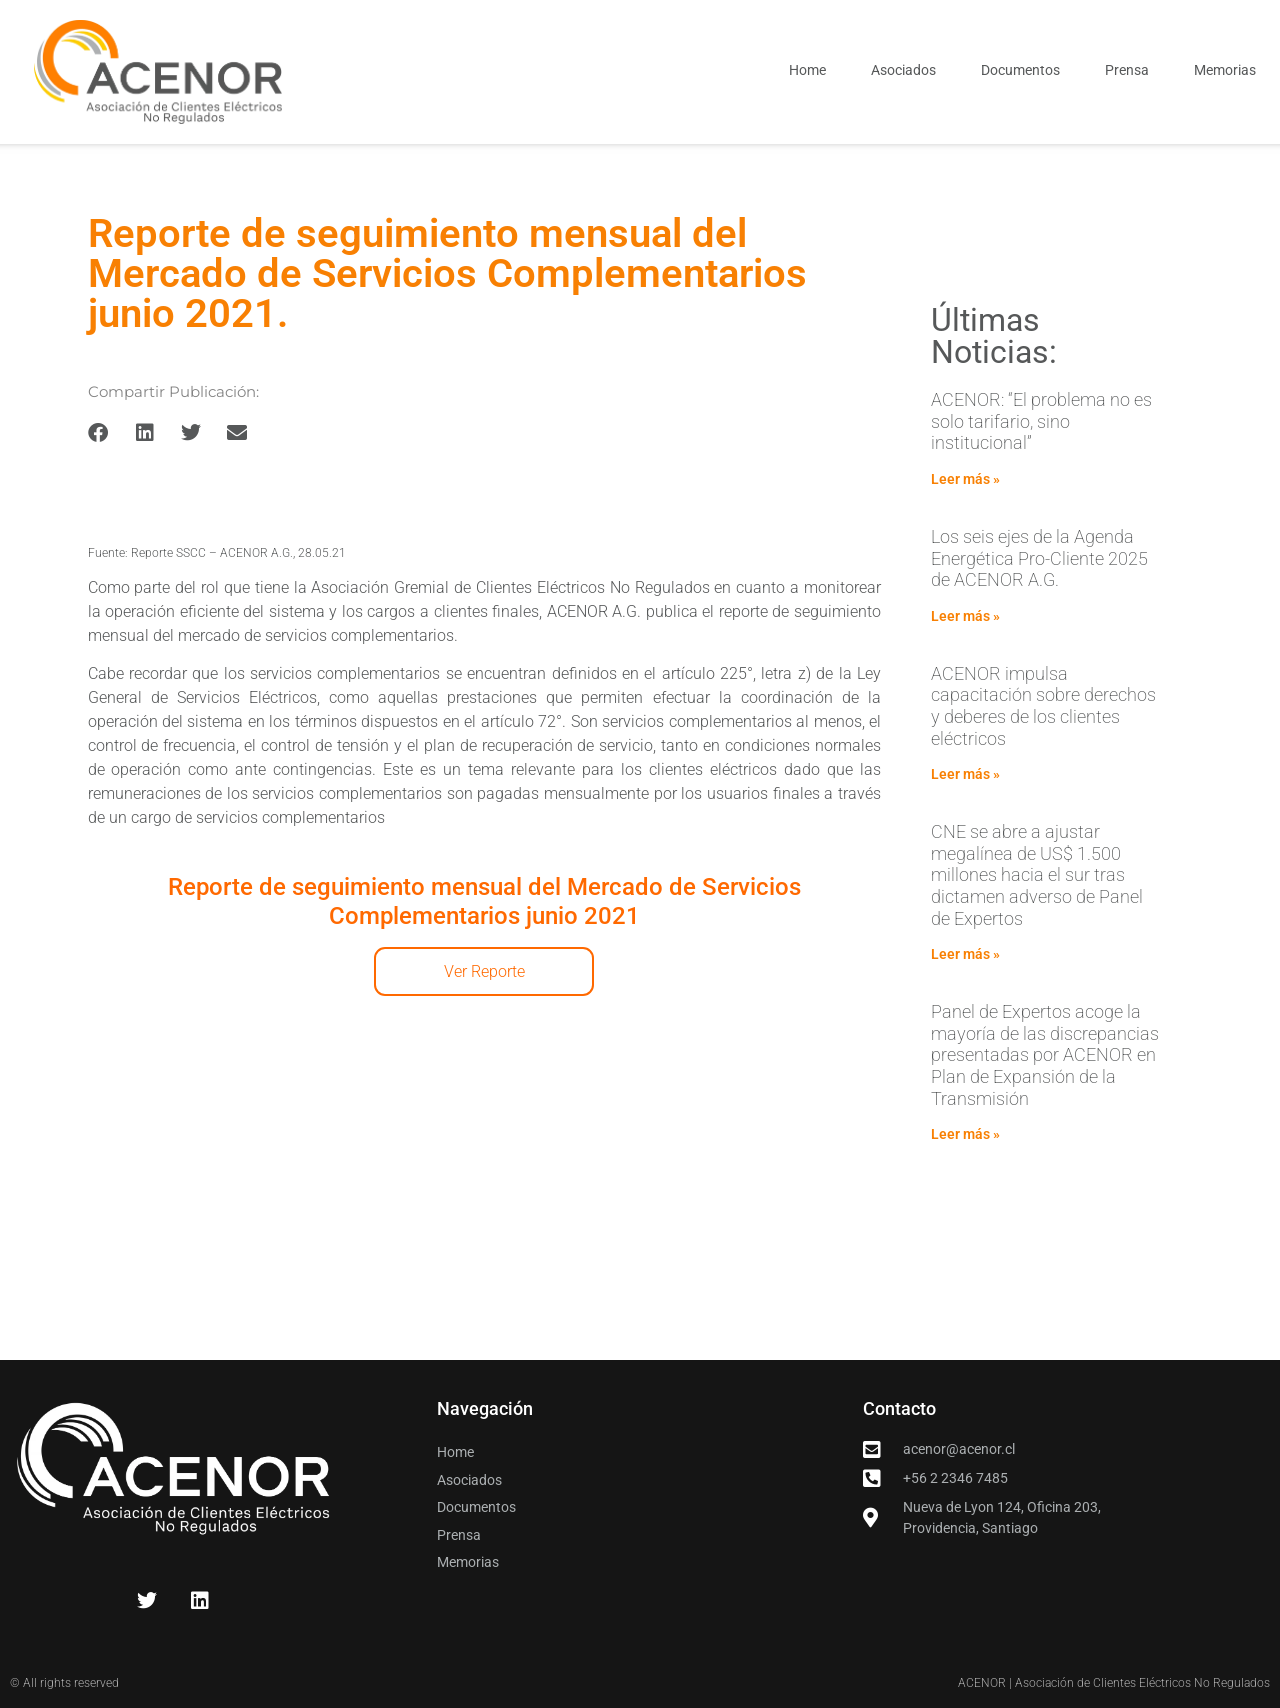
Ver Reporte (484, 971)
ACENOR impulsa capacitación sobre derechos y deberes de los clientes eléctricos (1043, 706)
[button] (98, 433)
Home (807, 70)
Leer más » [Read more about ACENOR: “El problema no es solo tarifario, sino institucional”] (965, 479)
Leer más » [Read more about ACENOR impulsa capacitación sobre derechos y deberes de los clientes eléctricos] (965, 774)
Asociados (903, 70)
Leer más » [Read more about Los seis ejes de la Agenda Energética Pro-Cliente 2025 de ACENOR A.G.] (965, 616)
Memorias (1225, 70)
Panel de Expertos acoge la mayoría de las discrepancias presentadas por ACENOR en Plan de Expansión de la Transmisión (1045, 1054)
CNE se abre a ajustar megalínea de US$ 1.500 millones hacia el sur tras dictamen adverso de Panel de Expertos (1037, 874)
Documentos (1020, 70)
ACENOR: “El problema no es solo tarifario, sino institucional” (1041, 421)
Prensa (1127, 70)
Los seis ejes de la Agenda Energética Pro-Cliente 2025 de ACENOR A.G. (1039, 558)
